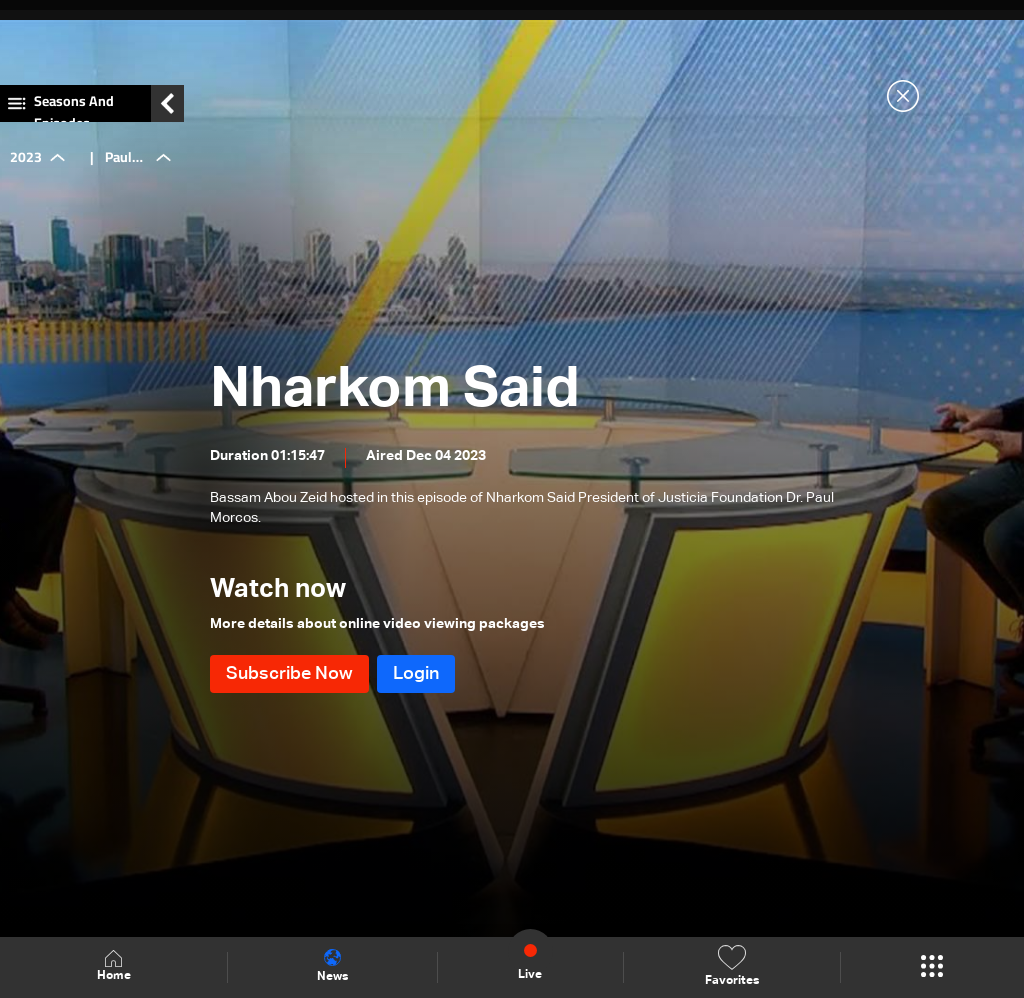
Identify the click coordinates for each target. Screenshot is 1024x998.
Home (114, 966)
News (332, 966)
